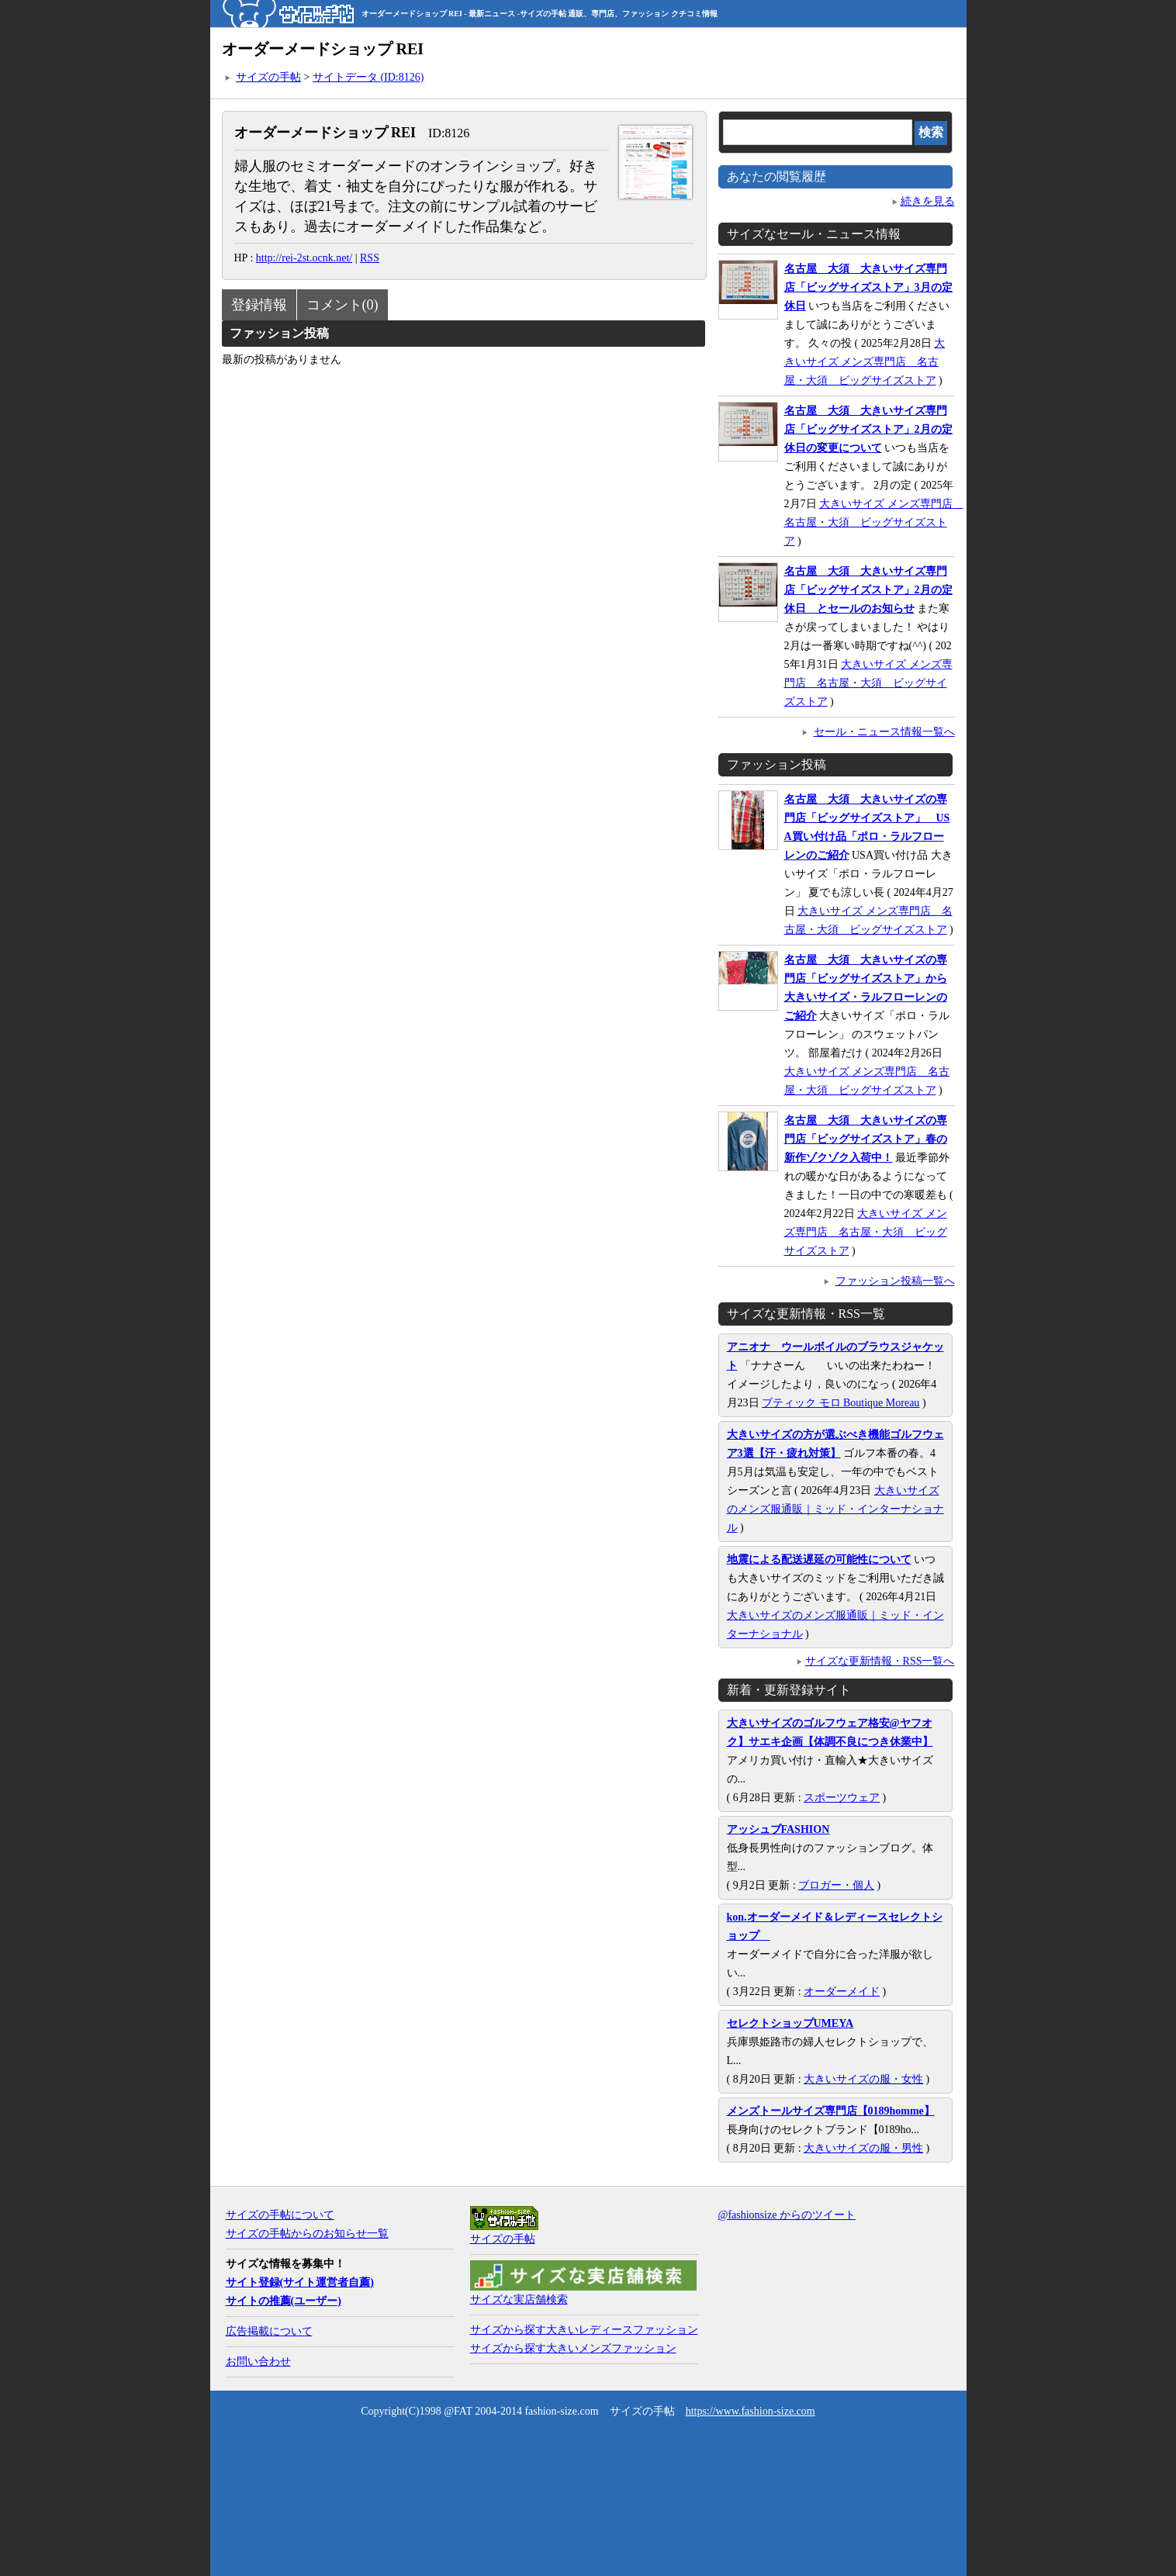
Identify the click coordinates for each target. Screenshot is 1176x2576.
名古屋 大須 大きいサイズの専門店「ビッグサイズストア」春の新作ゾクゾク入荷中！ (865, 1139)
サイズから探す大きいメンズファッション (573, 2348)
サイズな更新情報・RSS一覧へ (880, 1661)
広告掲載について (269, 2331)
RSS (369, 258)
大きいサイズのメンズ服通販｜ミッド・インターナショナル (835, 1509)
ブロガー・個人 (836, 1885)
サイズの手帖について (280, 2215)
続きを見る (928, 201)
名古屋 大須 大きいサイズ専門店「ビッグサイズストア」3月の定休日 (868, 287)
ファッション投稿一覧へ (895, 1281)
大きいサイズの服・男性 (863, 2148)
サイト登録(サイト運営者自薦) (300, 2282)
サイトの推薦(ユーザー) (283, 2301)
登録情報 (259, 305)
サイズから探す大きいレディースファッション (584, 2330)
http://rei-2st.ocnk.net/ (304, 258)
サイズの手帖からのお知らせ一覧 (307, 2233)
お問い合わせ (258, 2361)
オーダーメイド (842, 1991)
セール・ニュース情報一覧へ (884, 732)
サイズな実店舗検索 (519, 2299)
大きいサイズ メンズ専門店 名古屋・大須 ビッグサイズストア (865, 361)
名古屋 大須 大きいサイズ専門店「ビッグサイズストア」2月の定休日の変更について (868, 429)
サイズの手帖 (268, 77)
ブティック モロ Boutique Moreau (840, 1403)
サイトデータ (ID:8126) (368, 77)
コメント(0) (342, 305)
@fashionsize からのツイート (787, 2215)
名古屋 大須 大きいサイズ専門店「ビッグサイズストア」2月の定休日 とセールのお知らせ (868, 589)
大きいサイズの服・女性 (863, 2079)
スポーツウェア (842, 1797)
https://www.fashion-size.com (750, 2411)
